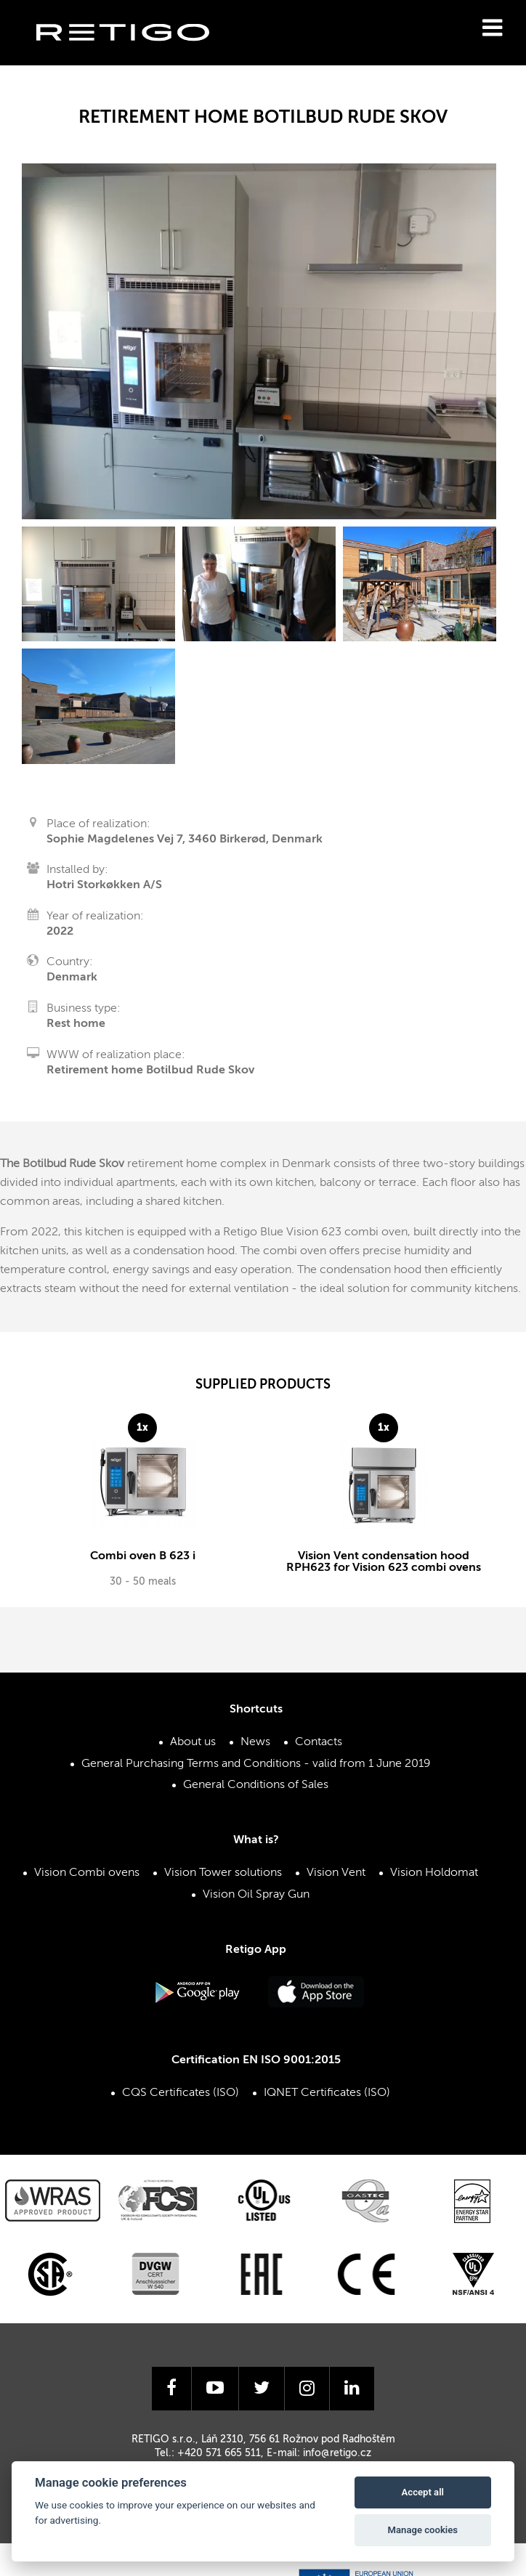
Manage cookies (423, 2529)
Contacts (318, 1750)
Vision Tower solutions (223, 1881)
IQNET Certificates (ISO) (327, 2100)
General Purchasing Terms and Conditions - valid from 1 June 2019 (256, 1771)
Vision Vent (336, 1881)
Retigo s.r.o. (134, 55)
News (255, 1750)
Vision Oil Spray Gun (256, 1902)
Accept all (423, 2492)
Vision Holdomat (434, 1881)
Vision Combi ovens (86, 1881)
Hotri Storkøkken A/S (104, 885)
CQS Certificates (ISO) (180, 2100)
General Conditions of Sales (255, 1792)
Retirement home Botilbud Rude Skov (150, 1070)
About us (193, 1750)
